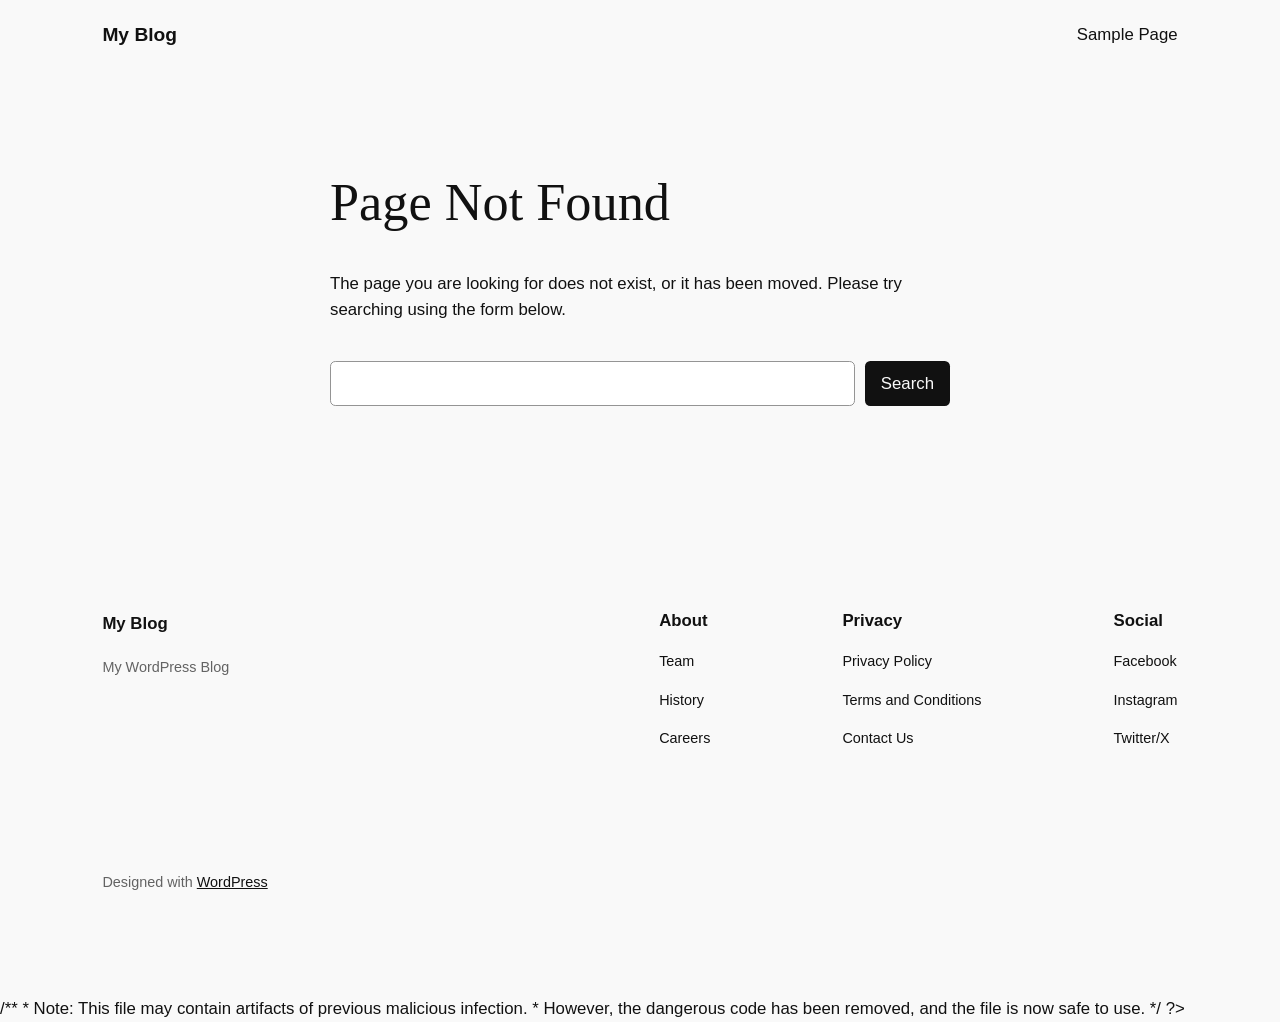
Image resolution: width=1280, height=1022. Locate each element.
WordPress (232, 882)
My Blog (139, 34)
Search (907, 383)
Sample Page (1127, 34)
